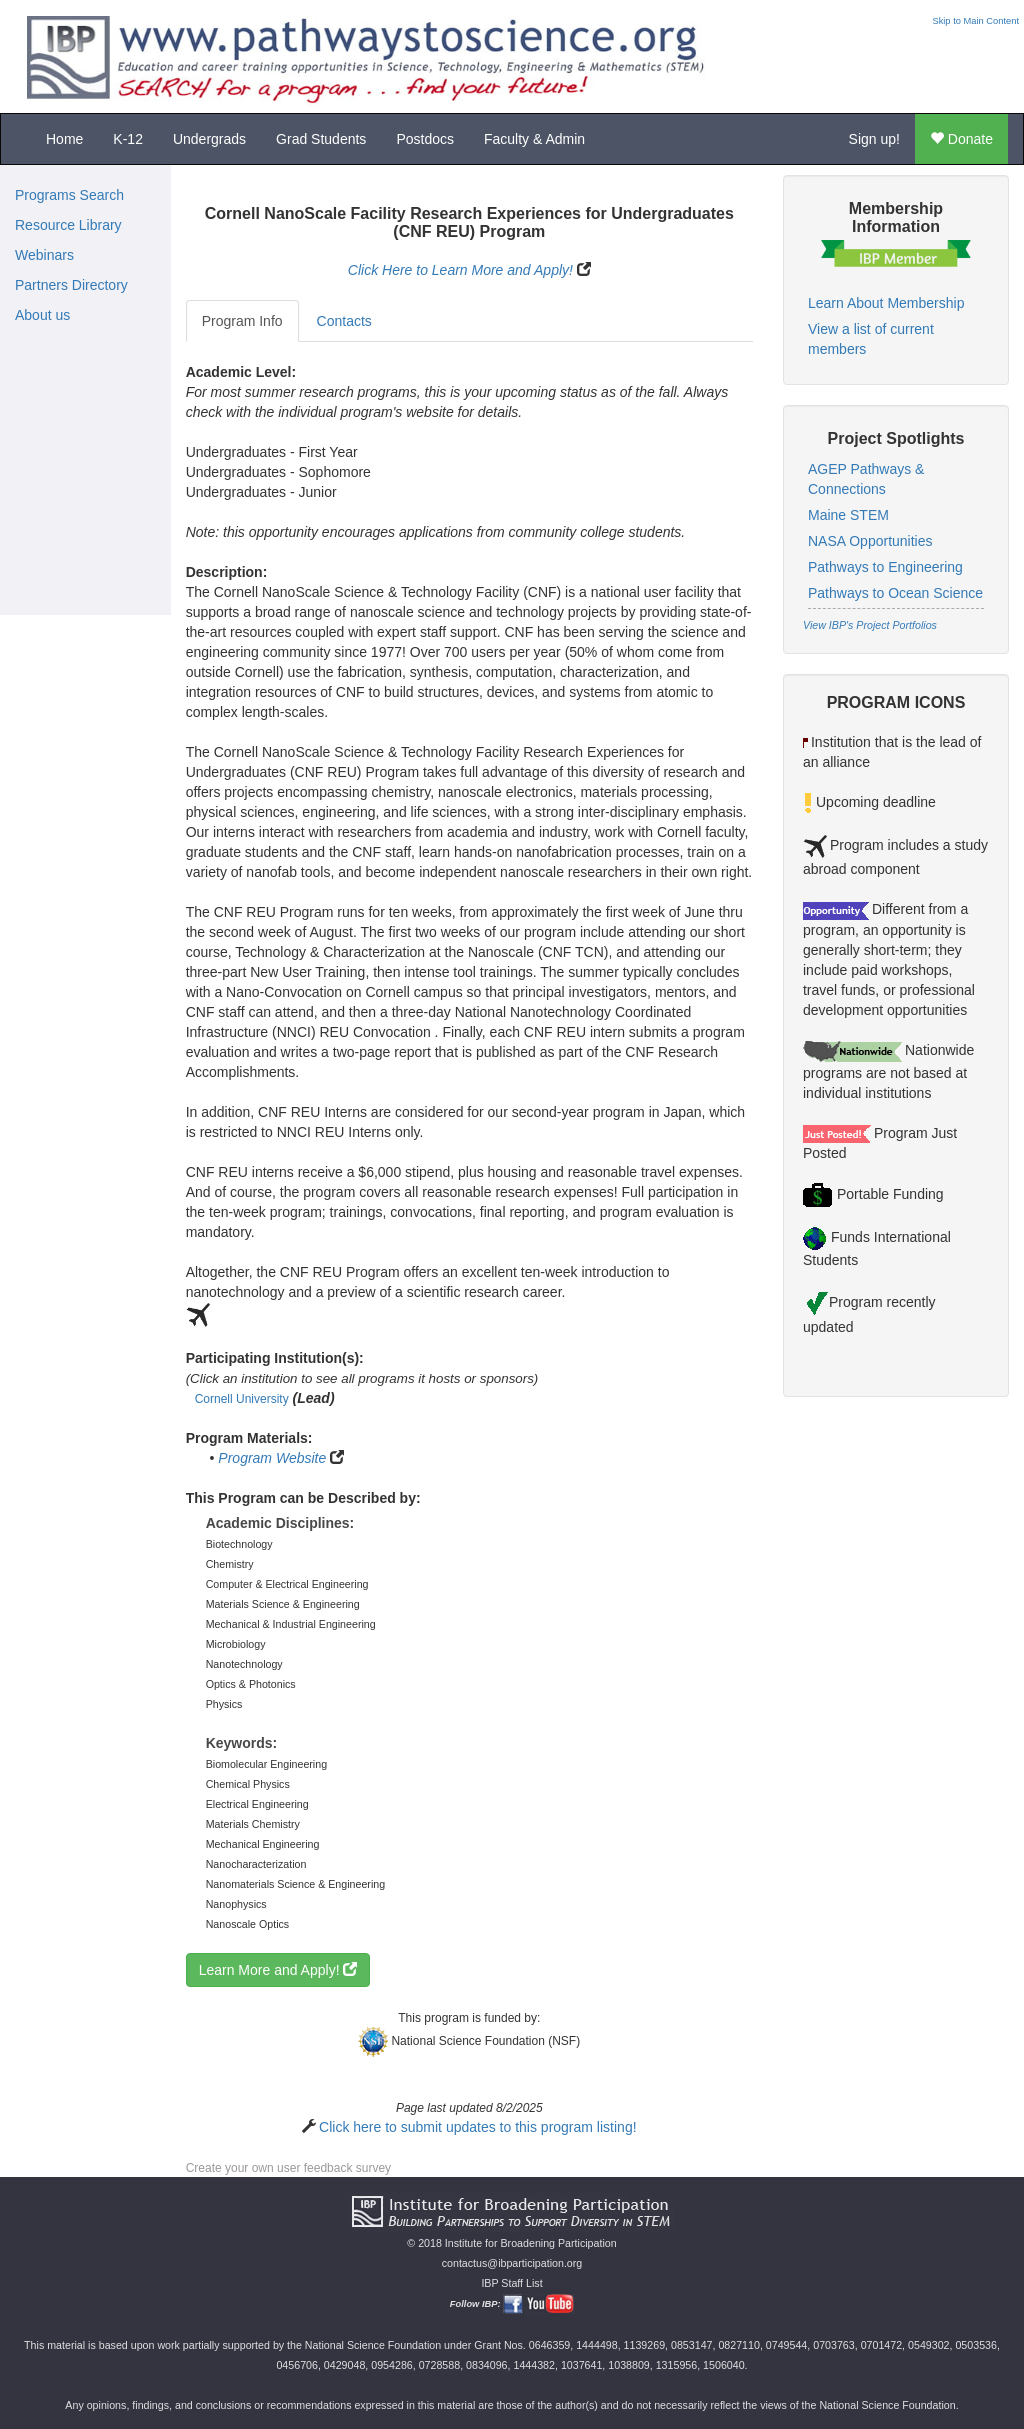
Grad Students (321, 139)
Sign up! (874, 139)
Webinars (44, 255)
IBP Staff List (511, 2283)
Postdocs (425, 139)
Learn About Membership (886, 303)
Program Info (242, 321)
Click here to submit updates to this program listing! (477, 2127)
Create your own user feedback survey (288, 2168)
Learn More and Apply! (278, 1970)
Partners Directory (71, 285)
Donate (961, 139)
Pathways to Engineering (885, 567)
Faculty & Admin (534, 139)
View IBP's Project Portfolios (870, 625)
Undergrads (209, 139)
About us (42, 315)
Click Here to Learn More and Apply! (460, 270)
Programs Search (69, 195)
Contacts (344, 321)
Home (64, 139)
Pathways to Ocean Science (895, 593)
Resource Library (68, 225)
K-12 (128, 139)
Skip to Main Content (975, 21)
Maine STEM (848, 515)
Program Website (272, 1458)
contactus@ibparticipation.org (512, 2263)
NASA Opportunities (870, 541)
